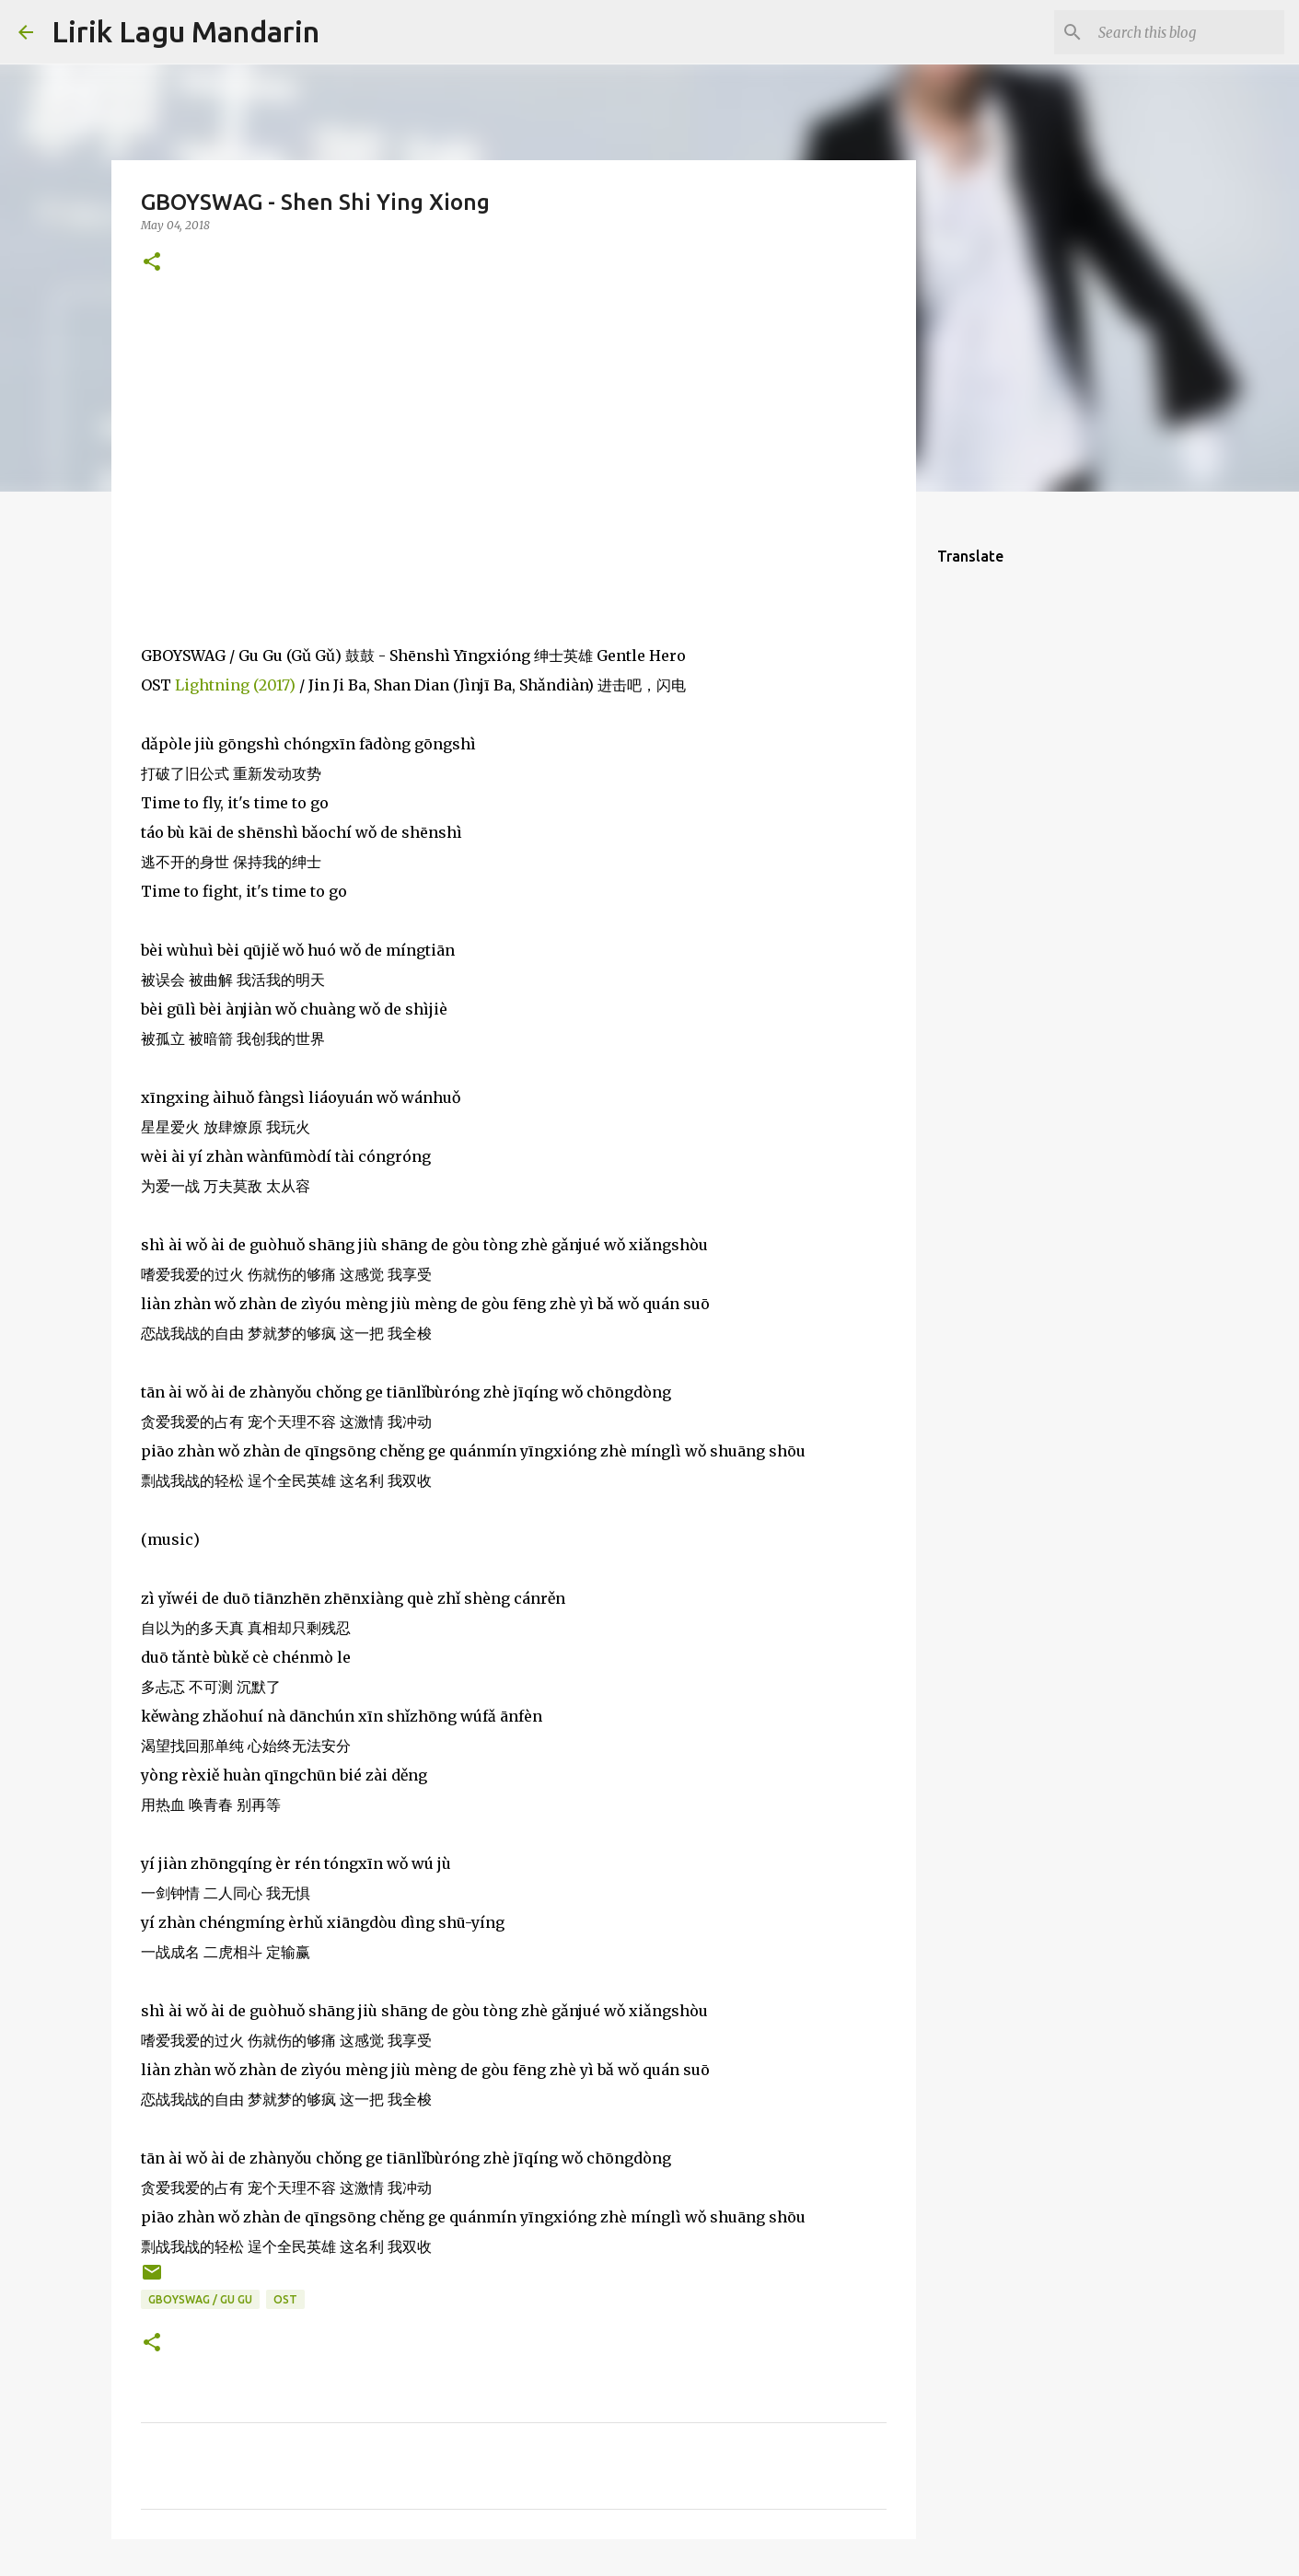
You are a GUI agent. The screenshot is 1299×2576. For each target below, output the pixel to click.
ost (285, 2299)
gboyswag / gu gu (200, 2299)
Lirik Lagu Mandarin (185, 31)
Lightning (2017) (235, 685)
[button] (152, 262)
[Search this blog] (1187, 32)
